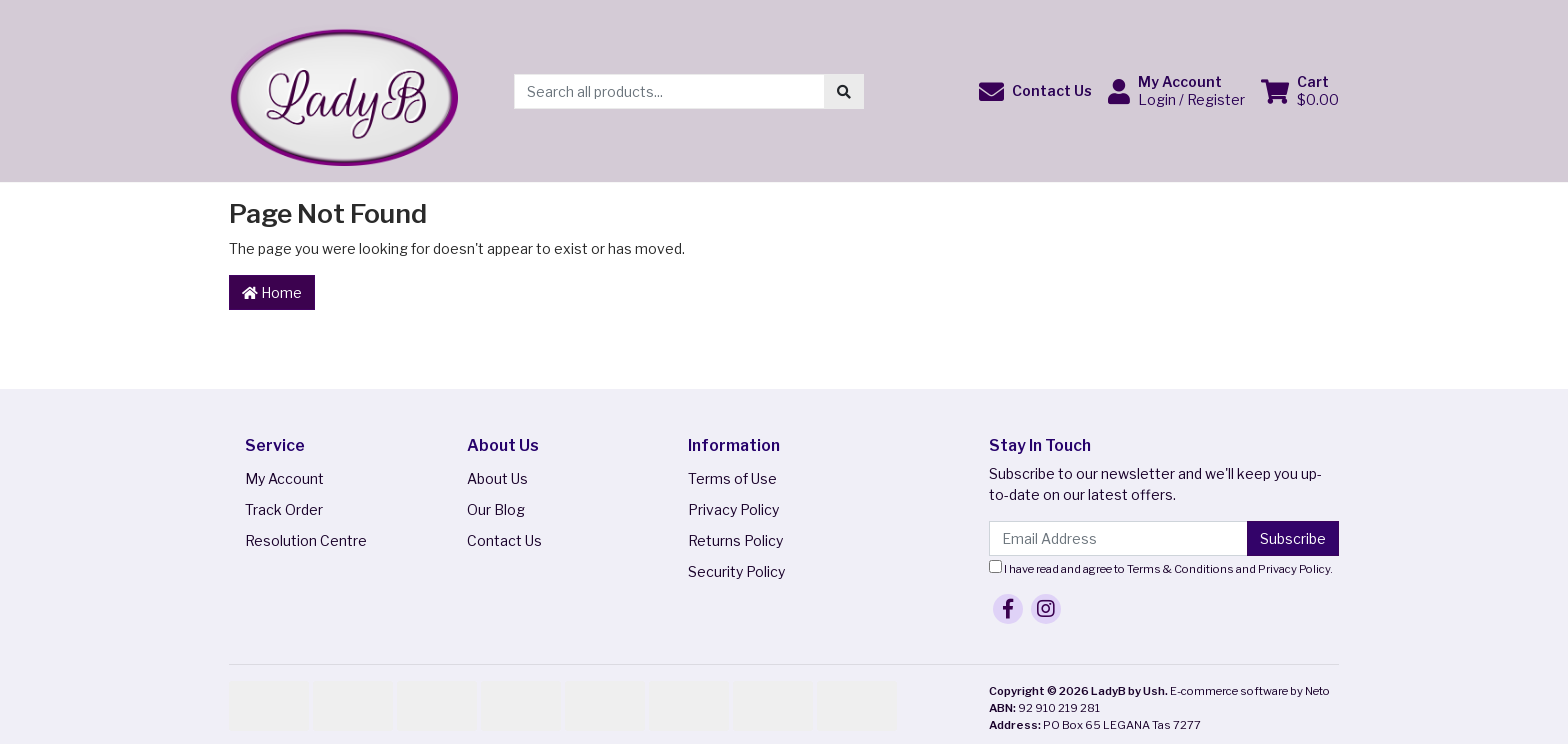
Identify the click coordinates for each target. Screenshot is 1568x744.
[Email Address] (1118, 538)
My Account (284, 478)
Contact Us (504, 540)
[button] (1035, 91)
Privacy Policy (733, 509)
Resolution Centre (306, 540)
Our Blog (496, 509)
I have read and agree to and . (1161, 568)
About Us (497, 478)
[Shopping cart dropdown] (1300, 91)
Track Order (284, 509)
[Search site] (844, 91)
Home (272, 292)
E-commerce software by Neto (1250, 691)
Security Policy (736, 571)
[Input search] (669, 91)
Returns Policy (735, 540)
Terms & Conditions (1180, 569)
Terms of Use (732, 478)
